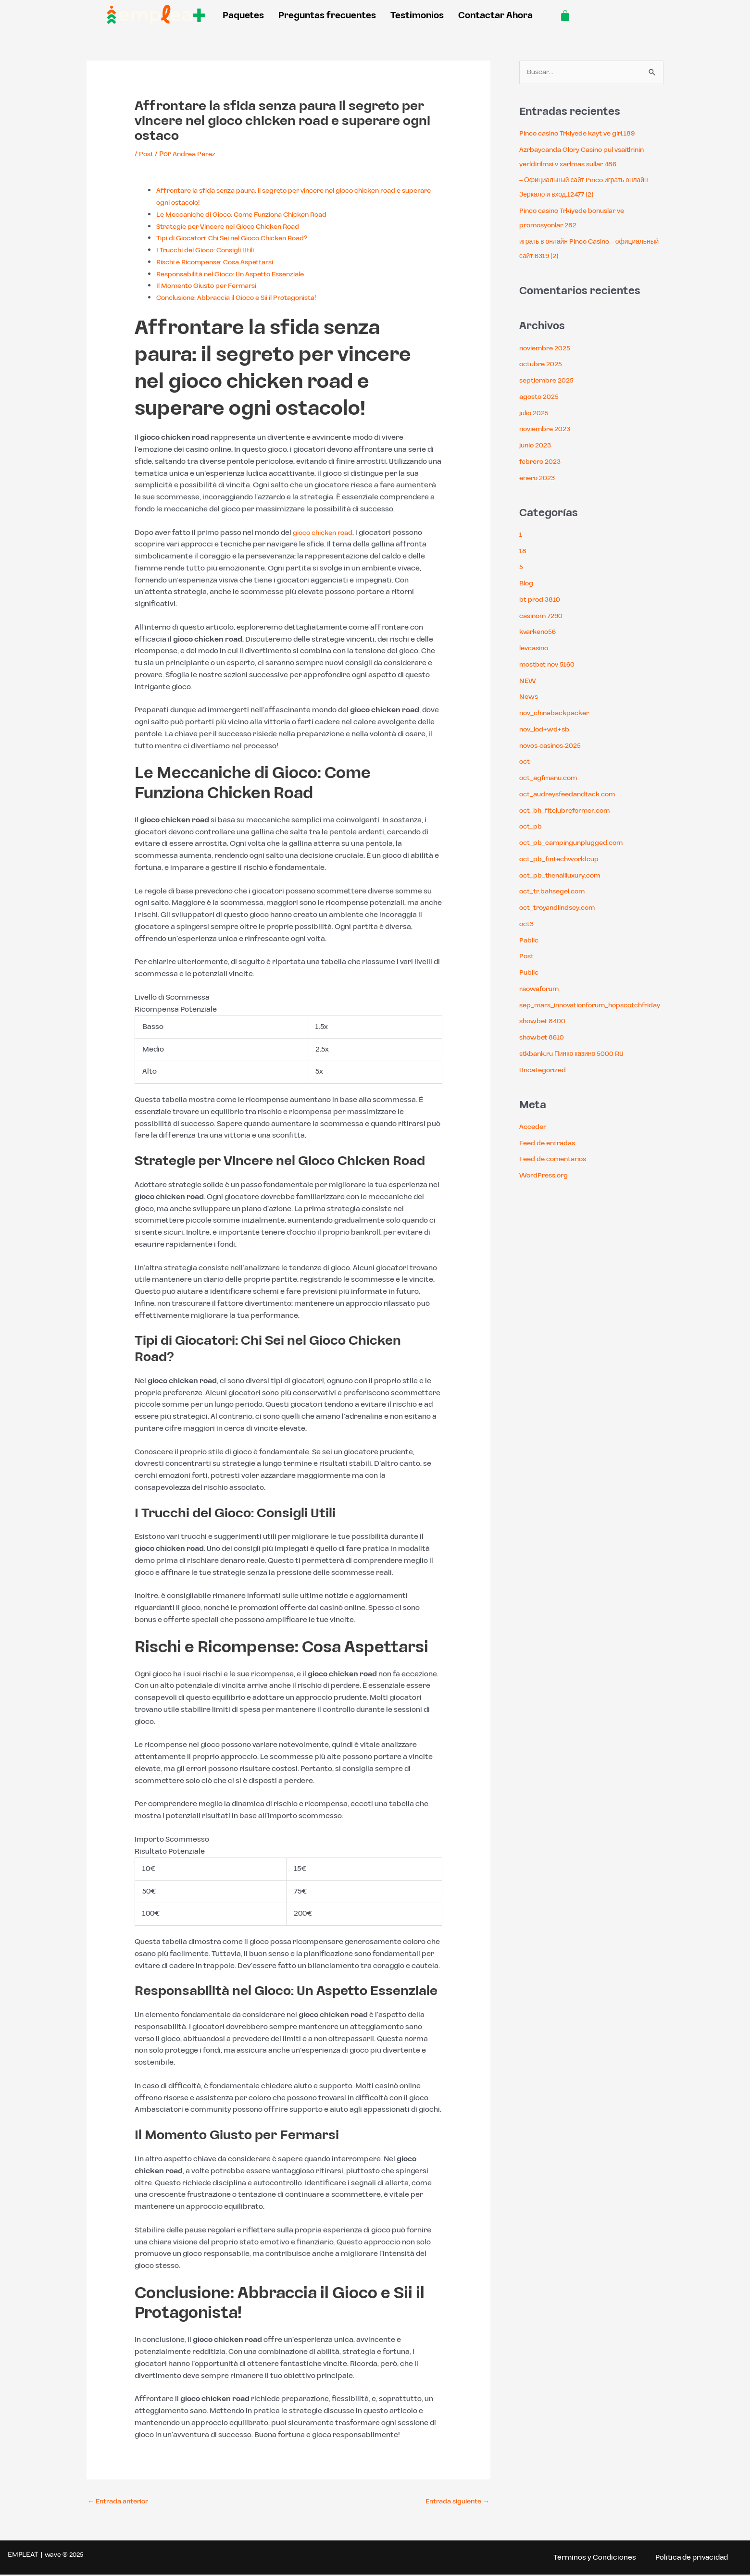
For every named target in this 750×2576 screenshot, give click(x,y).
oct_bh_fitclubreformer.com (570, 811)
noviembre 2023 (547, 430)
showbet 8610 (543, 1053)
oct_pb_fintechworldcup (563, 860)
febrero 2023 (542, 463)
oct (525, 762)
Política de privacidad (689, 2558)
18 (523, 552)
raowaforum (541, 990)
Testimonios (417, 16)
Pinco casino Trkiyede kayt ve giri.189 (583, 134)
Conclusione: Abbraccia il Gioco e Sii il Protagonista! (246, 298)
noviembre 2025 (547, 349)
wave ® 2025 (64, 2556)
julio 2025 (535, 414)
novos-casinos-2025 (553, 747)
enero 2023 (539, 479)
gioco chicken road (326, 533)
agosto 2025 (540, 398)
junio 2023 (537, 446)
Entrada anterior (121, 2502)
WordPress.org (545, 1191)
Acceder (534, 1142)
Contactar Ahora (495, 16)
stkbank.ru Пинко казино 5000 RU (575, 1069)
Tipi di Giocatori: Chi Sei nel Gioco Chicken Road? (241, 238)
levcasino (535, 649)
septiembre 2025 (549, 381)
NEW (528, 682)
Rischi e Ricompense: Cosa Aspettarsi (222, 262)
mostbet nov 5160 (550, 665)
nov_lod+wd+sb (546, 730)
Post (147, 154)
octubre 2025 (542, 365)
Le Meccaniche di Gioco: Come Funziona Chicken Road (250, 215)
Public (530, 973)
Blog (527, 584)
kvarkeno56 (539, 633)
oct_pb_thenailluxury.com (565, 876)
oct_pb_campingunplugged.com (576, 844)
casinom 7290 (543, 617)
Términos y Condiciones (586, 2558)
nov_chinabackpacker (558, 714)
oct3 (527, 925)
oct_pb (532, 827)
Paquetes (243, 16)
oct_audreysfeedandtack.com (572, 795)
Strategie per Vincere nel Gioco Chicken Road (236, 227)
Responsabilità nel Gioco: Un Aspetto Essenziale (239, 274)
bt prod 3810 (541, 600)
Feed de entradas (549, 1158)
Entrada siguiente (453, 2502)
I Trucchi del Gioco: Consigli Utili (211, 250)
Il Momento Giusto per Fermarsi (212, 286)
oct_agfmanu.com (551, 779)
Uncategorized (545, 1085)
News (529, 698)
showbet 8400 (544, 1036)
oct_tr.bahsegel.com (556, 892)
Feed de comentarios (556, 1174)
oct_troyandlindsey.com (561, 909)
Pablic (530, 941)
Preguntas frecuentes (327, 16)
